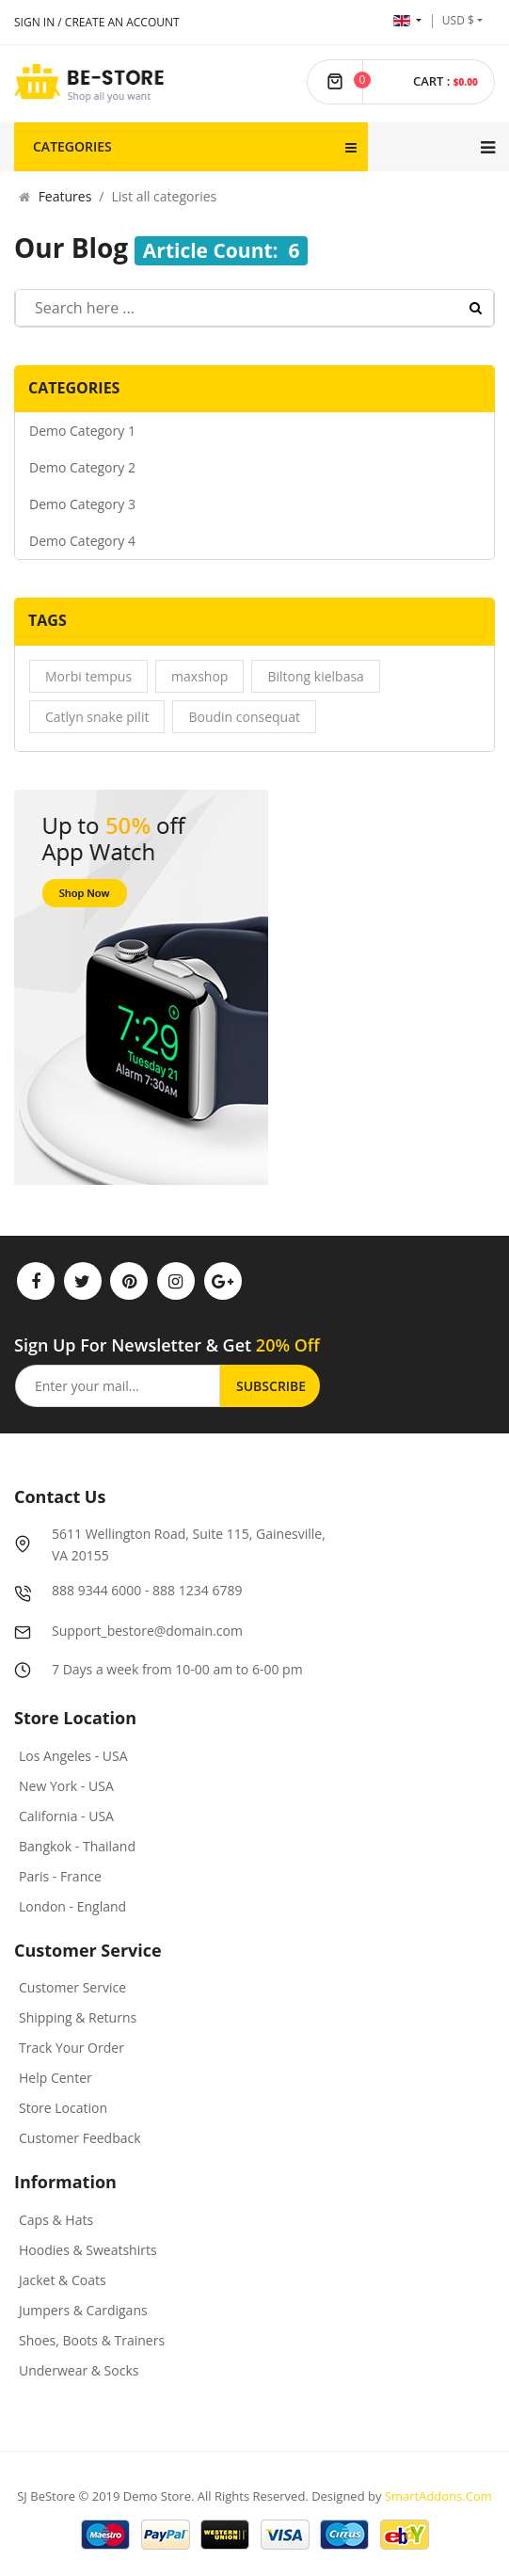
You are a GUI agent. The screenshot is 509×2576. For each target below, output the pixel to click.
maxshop (199, 676)
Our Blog (71, 247)
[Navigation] (488, 146)
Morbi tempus (88, 676)
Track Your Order (71, 2047)
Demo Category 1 (82, 431)
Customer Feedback (80, 2138)
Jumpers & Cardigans (83, 2310)
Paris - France (60, 1876)
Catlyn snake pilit (97, 717)
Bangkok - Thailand (77, 1846)
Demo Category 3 (82, 504)
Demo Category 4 (82, 541)
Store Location (63, 2108)
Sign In (34, 22)
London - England (72, 1906)
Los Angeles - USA (73, 1756)
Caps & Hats (56, 2220)
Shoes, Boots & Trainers (92, 2340)
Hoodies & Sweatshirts (88, 2250)
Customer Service (72, 1987)
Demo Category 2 (82, 467)
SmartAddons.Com (438, 2496)
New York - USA (66, 1786)
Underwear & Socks (78, 2370)
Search (475, 308)
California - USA (66, 1816)
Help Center (55, 2078)
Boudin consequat (244, 717)
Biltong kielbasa (315, 676)
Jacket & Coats (62, 2280)
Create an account (122, 22)
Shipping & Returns (77, 2017)
